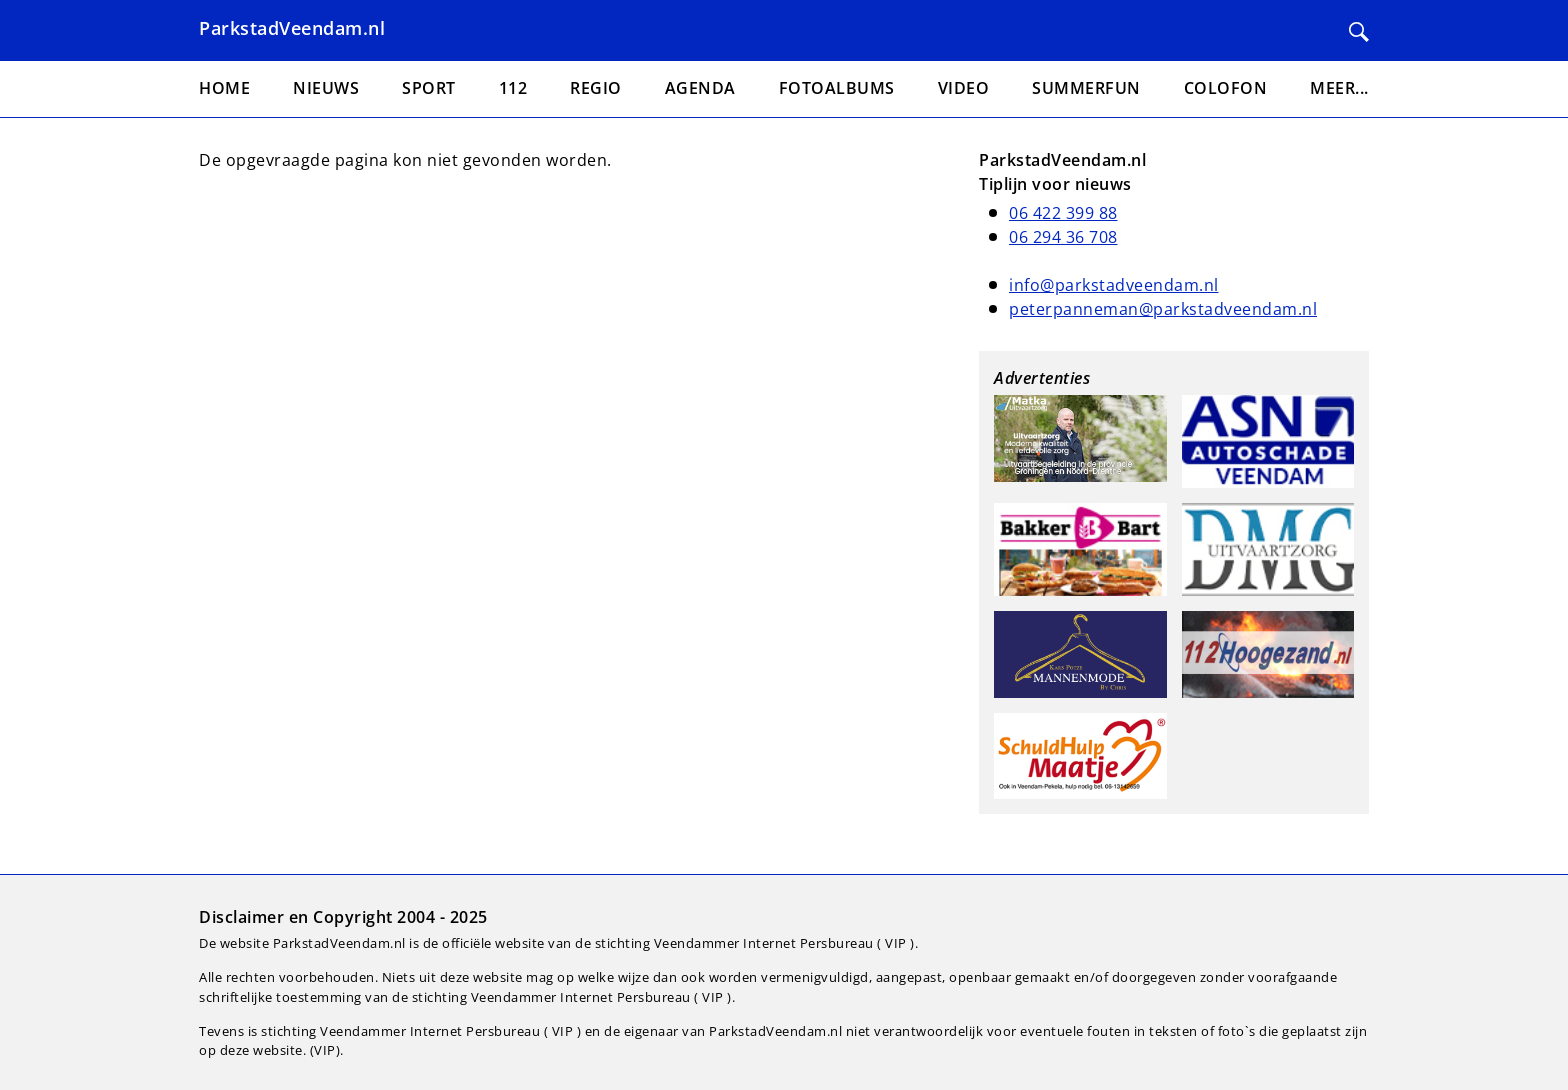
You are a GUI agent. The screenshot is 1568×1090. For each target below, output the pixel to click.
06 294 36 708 (1063, 237)
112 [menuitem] (513, 88)
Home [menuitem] (224, 88)
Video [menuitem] (964, 88)
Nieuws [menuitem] (326, 88)
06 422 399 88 (1063, 213)
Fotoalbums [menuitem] (837, 88)
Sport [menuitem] (429, 88)
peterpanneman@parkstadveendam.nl (1163, 309)
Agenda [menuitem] (700, 88)
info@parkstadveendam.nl (1114, 285)
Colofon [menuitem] (1226, 88)
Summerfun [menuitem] (1086, 88)
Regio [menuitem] (596, 88)
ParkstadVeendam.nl (292, 28)
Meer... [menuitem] (1339, 88)
